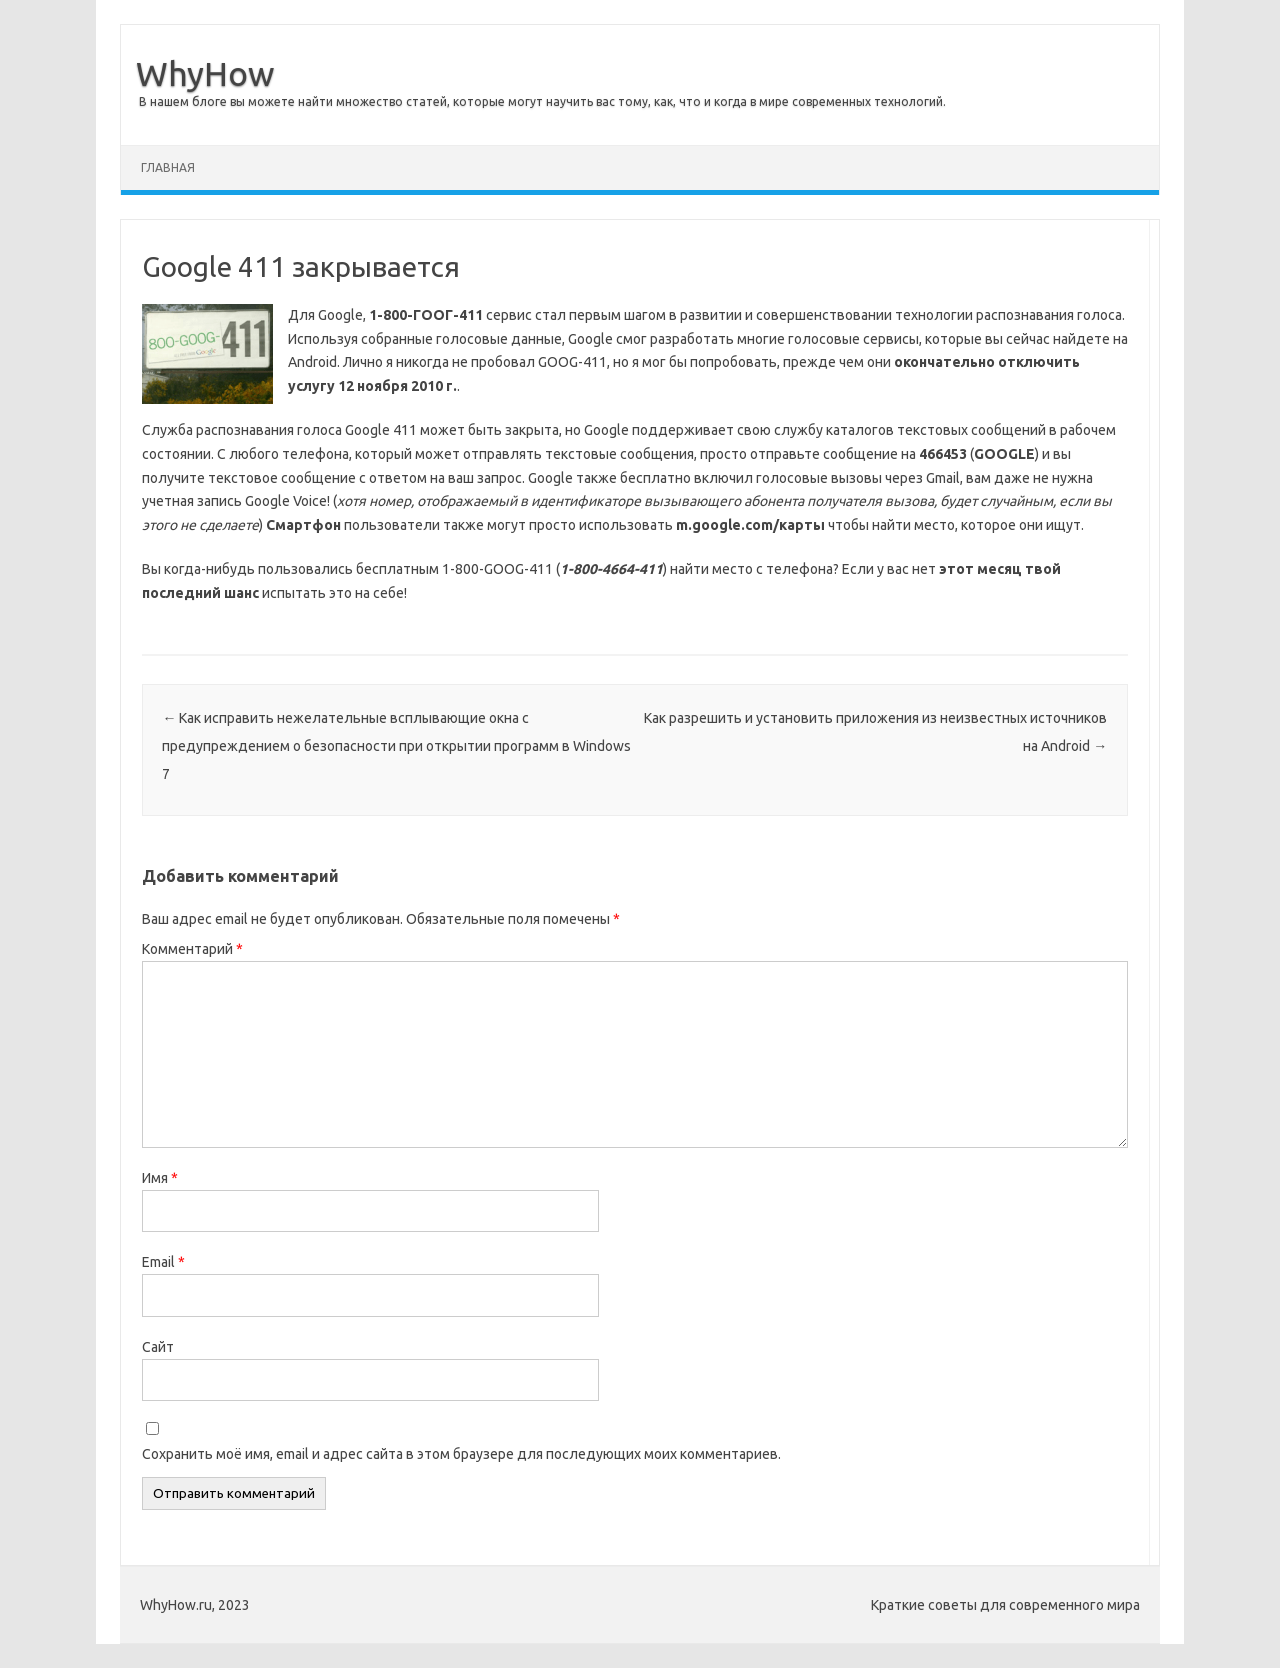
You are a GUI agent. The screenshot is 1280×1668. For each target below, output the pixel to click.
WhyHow (205, 73)
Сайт (158, 1347)
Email (163, 1262)
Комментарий (192, 949)
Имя (160, 1178)
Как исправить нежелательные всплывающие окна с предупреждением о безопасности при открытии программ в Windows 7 (396, 746)
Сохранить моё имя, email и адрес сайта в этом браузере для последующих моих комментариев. (461, 1454)
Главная (168, 167)
